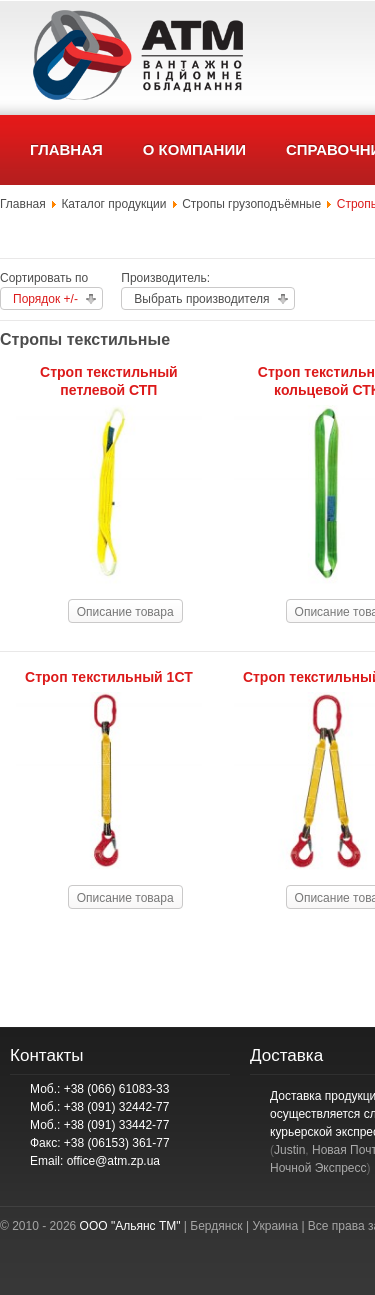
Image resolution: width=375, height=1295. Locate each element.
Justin (289, 1150)
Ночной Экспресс (318, 1168)
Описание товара (125, 612)
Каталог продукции (113, 204)
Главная (23, 204)
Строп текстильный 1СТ (109, 677)
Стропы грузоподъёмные (251, 204)
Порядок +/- (45, 299)
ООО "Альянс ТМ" (130, 1226)
